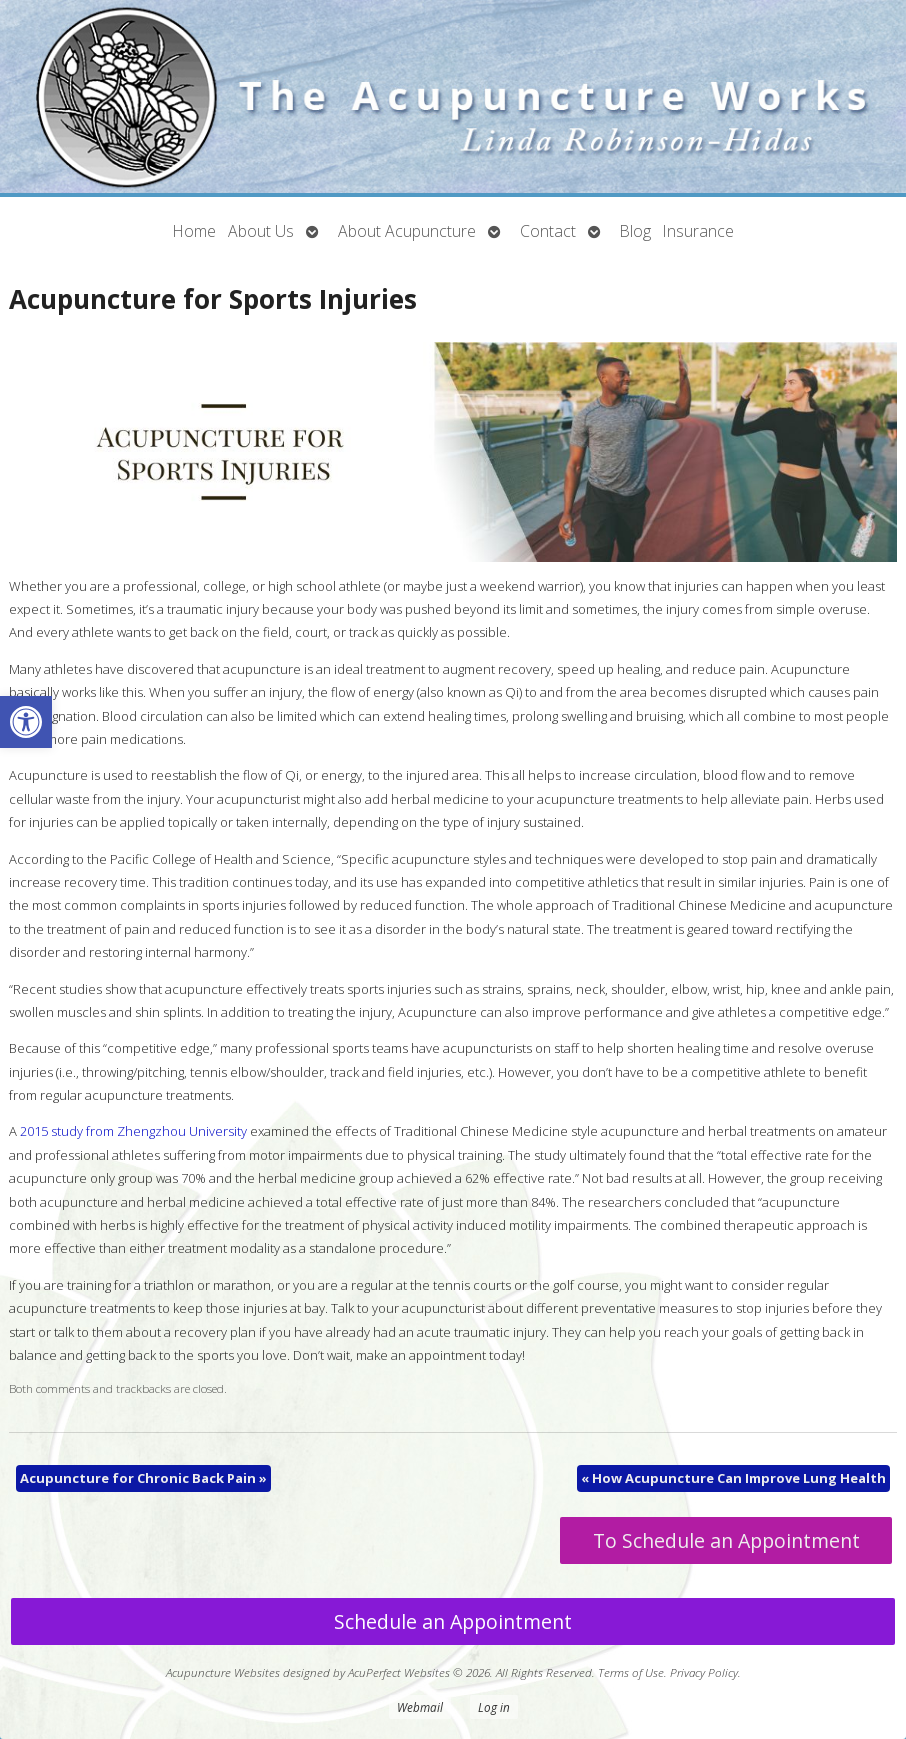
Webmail (420, 1707)
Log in (494, 1707)
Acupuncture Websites (223, 1672)
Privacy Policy (704, 1672)
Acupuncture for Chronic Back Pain (143, 1478)
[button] (26, 722)
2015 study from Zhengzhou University (133, 1131)
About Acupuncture (407, 231)
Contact (548, 231)
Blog (635, 231)
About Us (261, 231)
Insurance (698, 231)
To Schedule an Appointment (726, 1540)
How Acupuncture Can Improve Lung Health (733, 1478)
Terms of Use (631, 1672)
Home (194, 231)
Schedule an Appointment (453, 1621)
